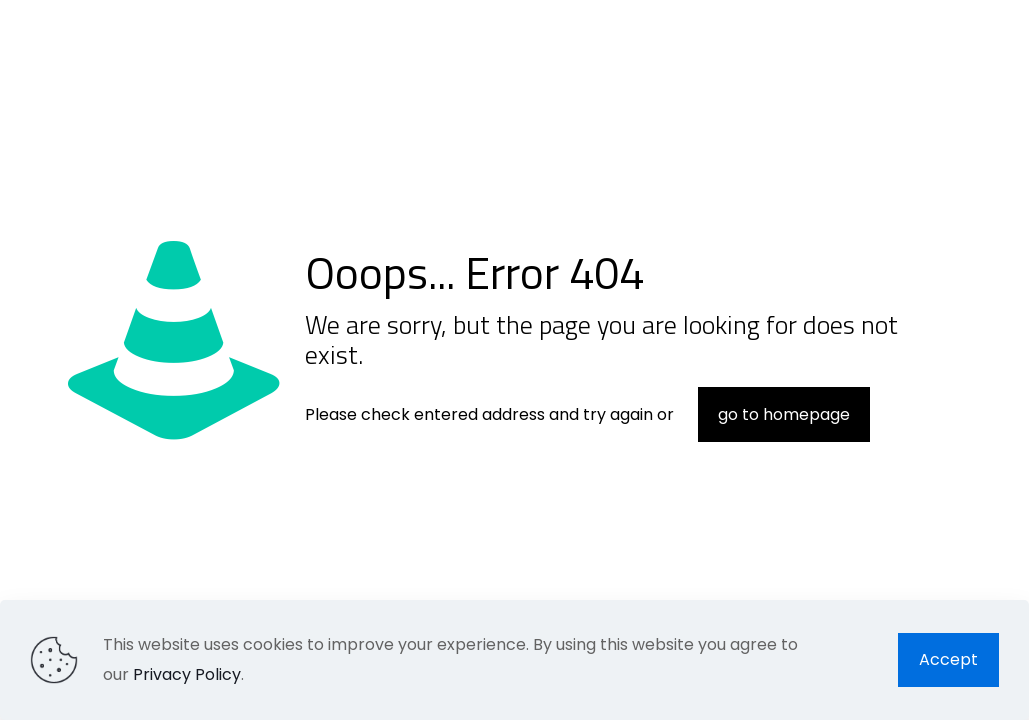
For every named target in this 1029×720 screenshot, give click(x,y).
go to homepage (784, 414)
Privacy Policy (187, 674)
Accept (948, 659)
